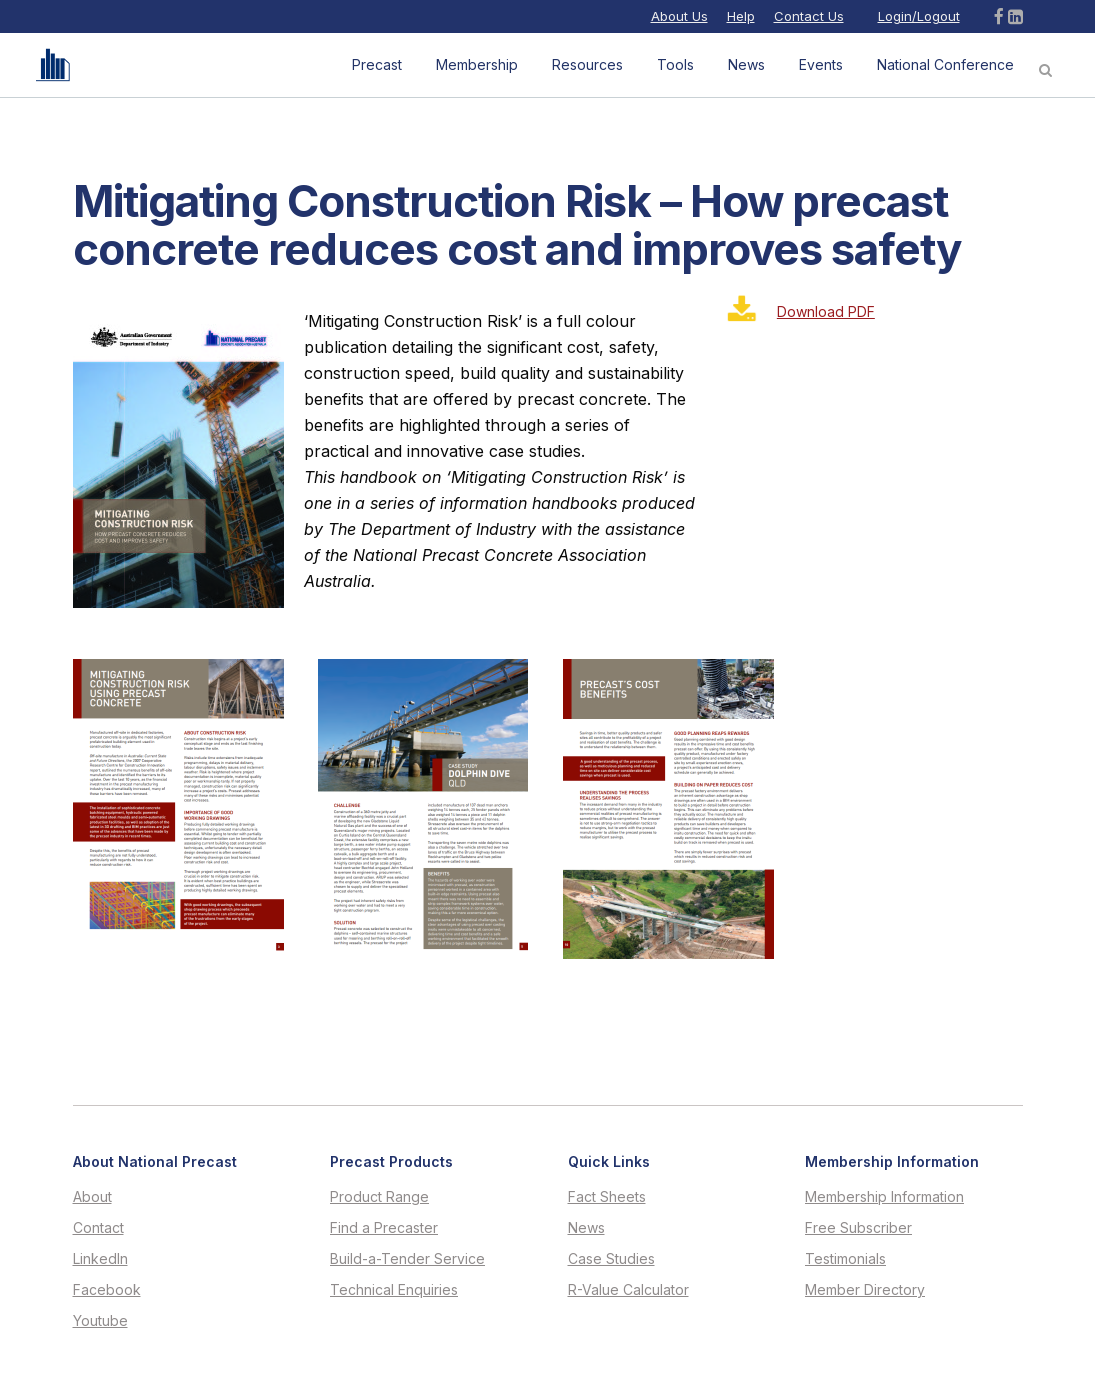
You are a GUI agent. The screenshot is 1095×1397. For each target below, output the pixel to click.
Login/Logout (919, 16)
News (586, 1228)
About (92, 1197)
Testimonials (845, 1259)
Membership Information (884, 1197)
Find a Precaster (384, 1228)
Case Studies (611, 1259)
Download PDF (826, 311)
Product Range (379, 1197)
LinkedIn (100, 1259)
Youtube (100, 1321)
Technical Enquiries (394, 1290)
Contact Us (809, 16)
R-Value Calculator (628, 1290)
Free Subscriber (858, 1228)
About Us (679, 16)
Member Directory (865, 1290)
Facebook (107, 1290)
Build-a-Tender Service (407, 1259)
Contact (98, 1228)
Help (741, 16)
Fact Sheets (607, 1197)
